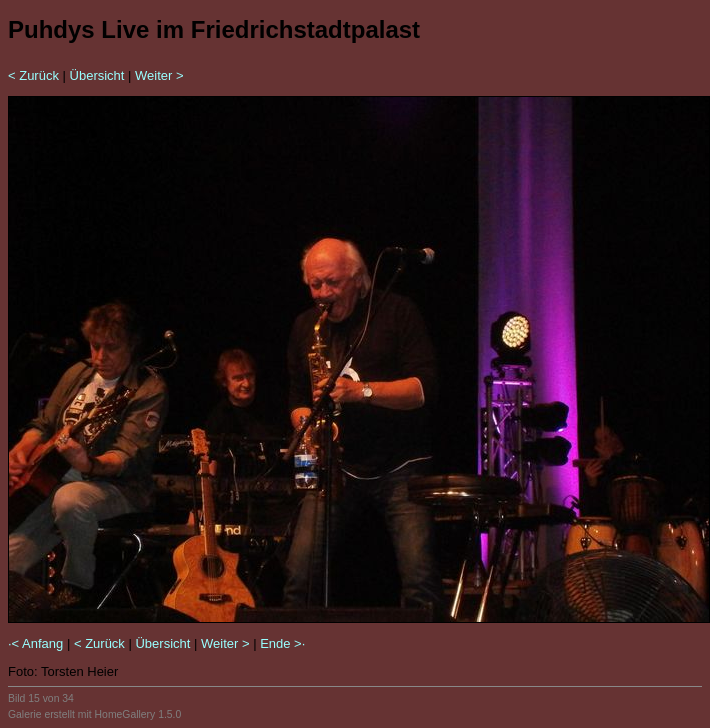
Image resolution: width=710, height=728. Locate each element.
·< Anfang (35, 643)
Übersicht (97, 75)
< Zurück (33, 75)
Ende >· (282, 643)
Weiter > (159, 75)
